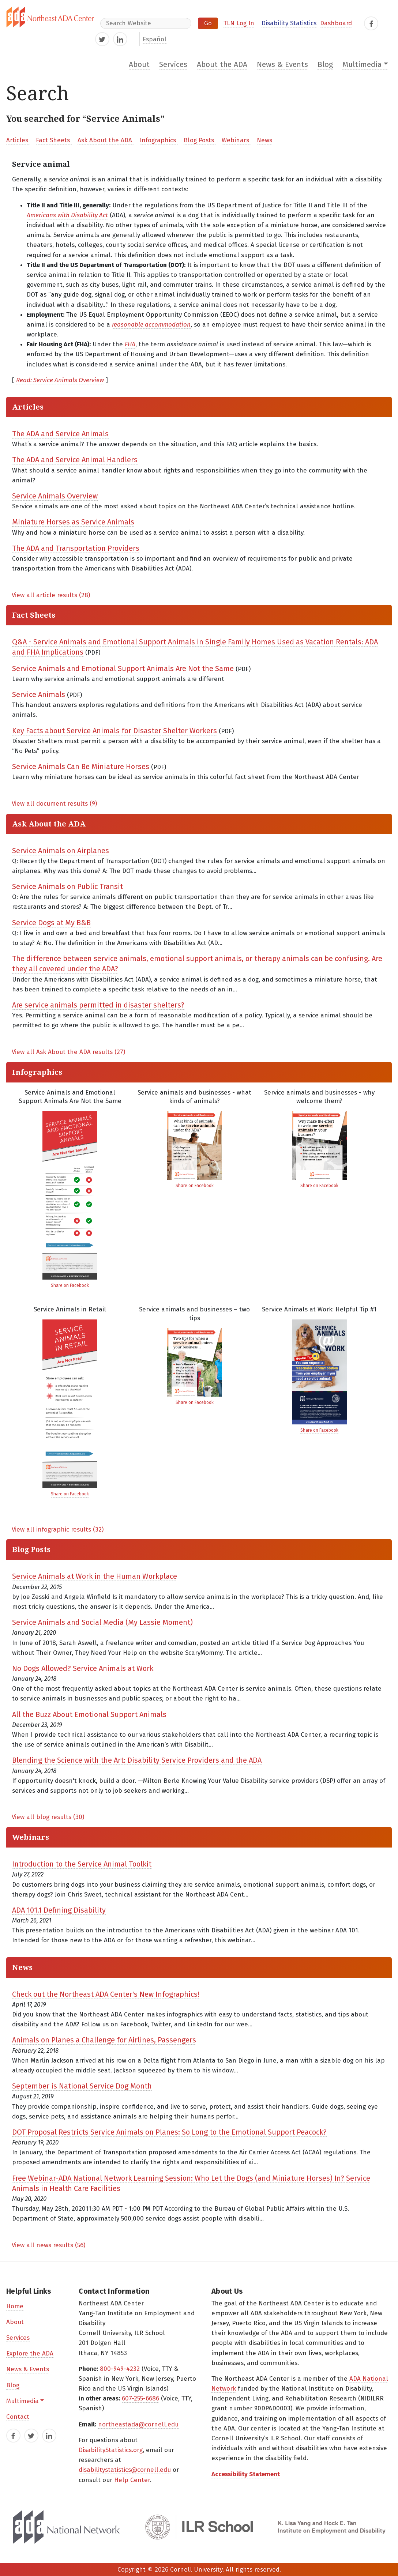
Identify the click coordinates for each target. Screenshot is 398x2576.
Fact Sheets (54, 140)
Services (173, 64)
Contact (17, 2417)
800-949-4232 (120, 2369)
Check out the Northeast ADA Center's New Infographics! (105, 1994)
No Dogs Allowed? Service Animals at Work (82, 1668)
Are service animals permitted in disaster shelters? (98, 1005)
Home (14, 2306)
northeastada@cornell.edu (138, 2424)
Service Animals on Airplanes (60, 850)
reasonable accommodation (151, 324)
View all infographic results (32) (58, 1529)
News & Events (282, 64)
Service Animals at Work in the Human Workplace (94, 1576)
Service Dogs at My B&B (51, 922)
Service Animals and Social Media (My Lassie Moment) (102, 1622)
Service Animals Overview (55, 496)
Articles (18, 140)
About (139, 64)
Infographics (159, 140)
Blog (325, 64)
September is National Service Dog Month (82, 2086)
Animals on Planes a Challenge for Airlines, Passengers (104, 2039)
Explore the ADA (29, 2353)
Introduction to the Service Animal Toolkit (81, 1864)
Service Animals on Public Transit (67, 886)
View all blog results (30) (48, 1817)
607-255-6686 (140, 2398)
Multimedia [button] (362, 64)
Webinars (236, 140)
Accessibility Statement (245, 2474)
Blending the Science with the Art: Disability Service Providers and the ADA (137, 1760)
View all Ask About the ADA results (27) (68, 1052)
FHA (130, 344)
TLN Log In (239, 23)
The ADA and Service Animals (60, 433)
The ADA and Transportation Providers (75, 548)
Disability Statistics (289, 23)
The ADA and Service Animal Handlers (75, 459)
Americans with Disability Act (67, 215)
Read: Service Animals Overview (60, 380)
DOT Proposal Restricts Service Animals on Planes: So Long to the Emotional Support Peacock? (169, 2132)
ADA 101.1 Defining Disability (59, 1910)
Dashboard (336, 23)
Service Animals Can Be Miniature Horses (80, 766)
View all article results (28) (51, 595)
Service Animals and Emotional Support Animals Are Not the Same (123, 668)
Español (154, 39)
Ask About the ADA (106, 140)
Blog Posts (200, 140)
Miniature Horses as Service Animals (73, 521)
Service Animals (38, 694)
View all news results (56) (48, 2245)
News (264, 140)
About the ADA (222, 64)
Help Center (132, 2480)
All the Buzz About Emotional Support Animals (89, 1714)
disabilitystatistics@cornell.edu (125, 2470)
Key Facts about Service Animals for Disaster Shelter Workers (114, 730)
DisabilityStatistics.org (111, 2450)
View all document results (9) (54, 803)
